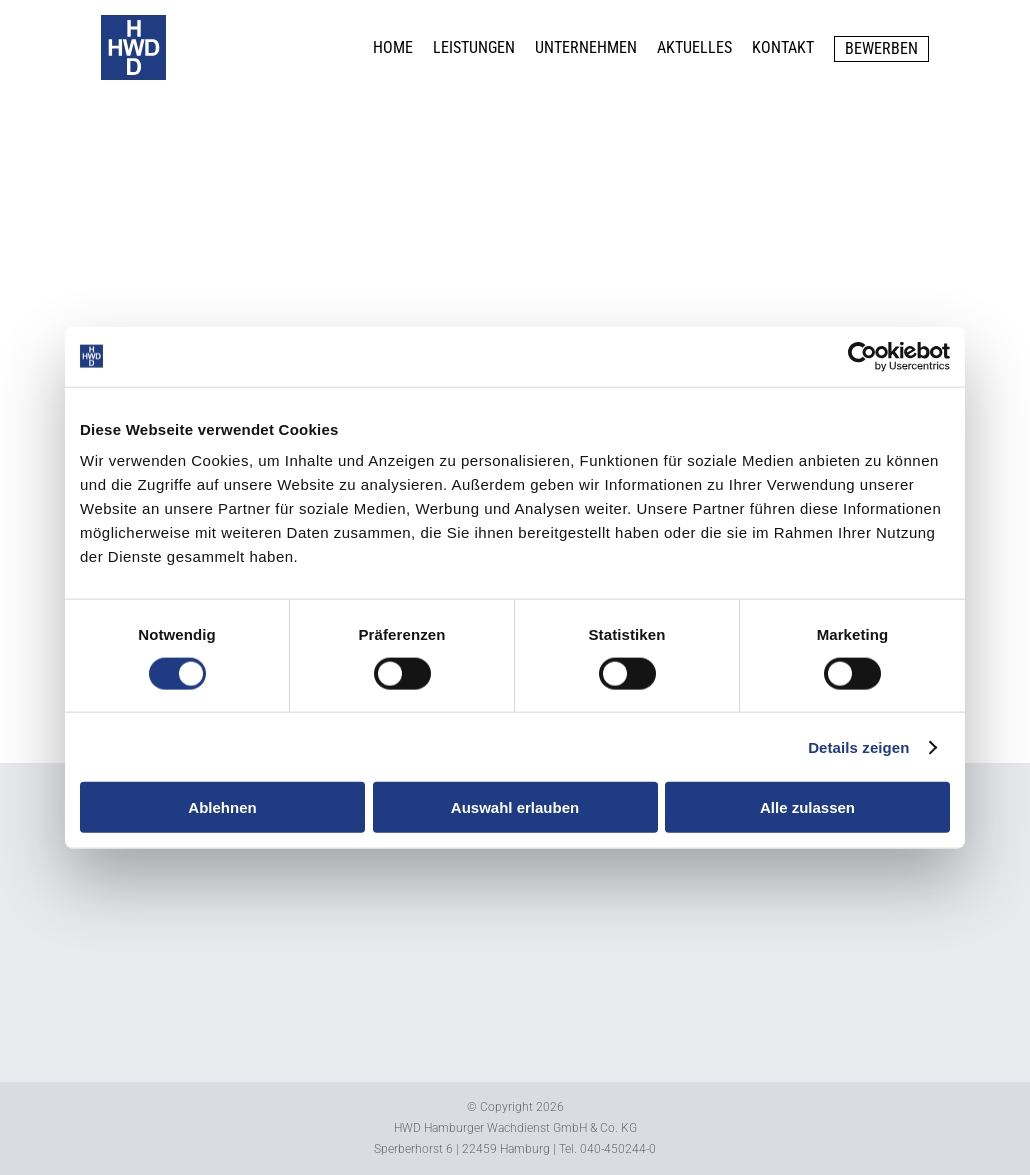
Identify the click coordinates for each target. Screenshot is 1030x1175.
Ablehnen (222, 807)
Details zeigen (858, 746)
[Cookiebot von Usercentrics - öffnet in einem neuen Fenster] (862, 356)
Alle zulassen (807, 807)
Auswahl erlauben (515, 807)
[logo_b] (133, 23)
